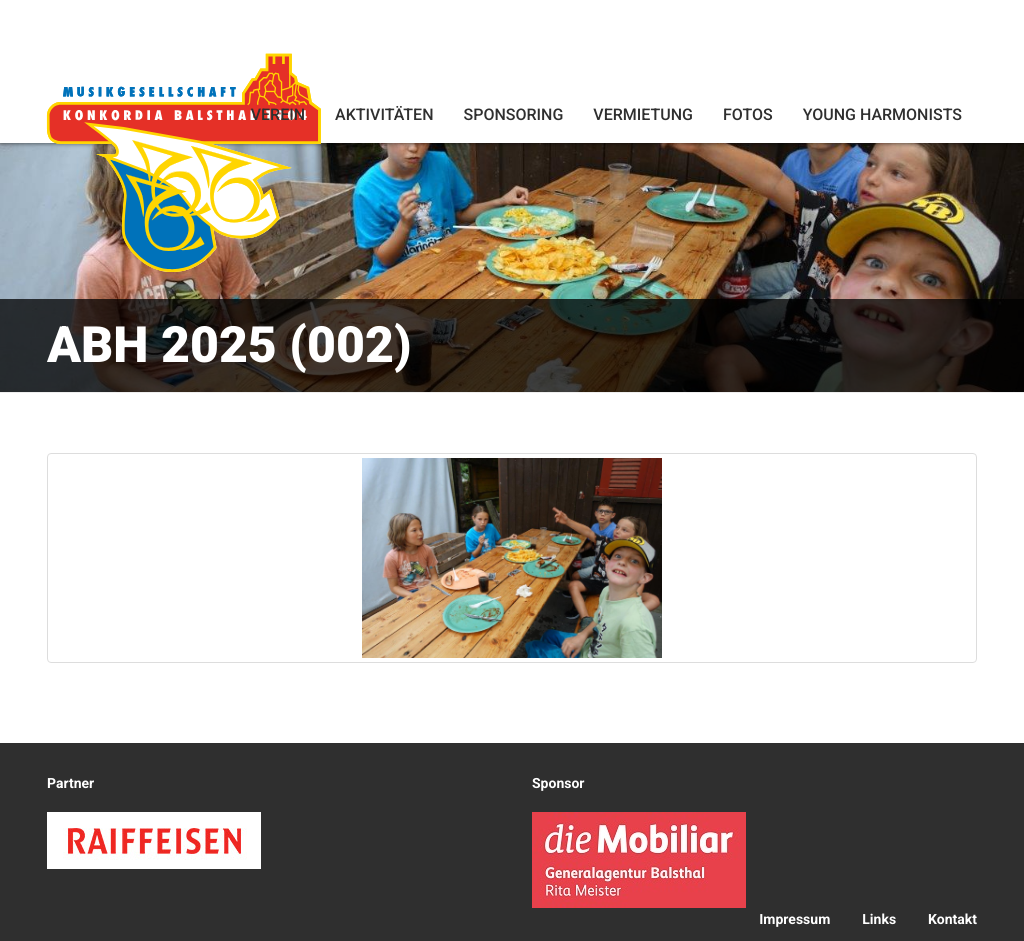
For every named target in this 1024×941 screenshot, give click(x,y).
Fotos (748, 114)
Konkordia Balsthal (184, 162)
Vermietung (643, 114)
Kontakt (952, 920)
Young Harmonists (882, 114)
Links (879, 920)
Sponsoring (513, 114)
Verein (278, 114)
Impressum (794, 920)
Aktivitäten (384, 114)
